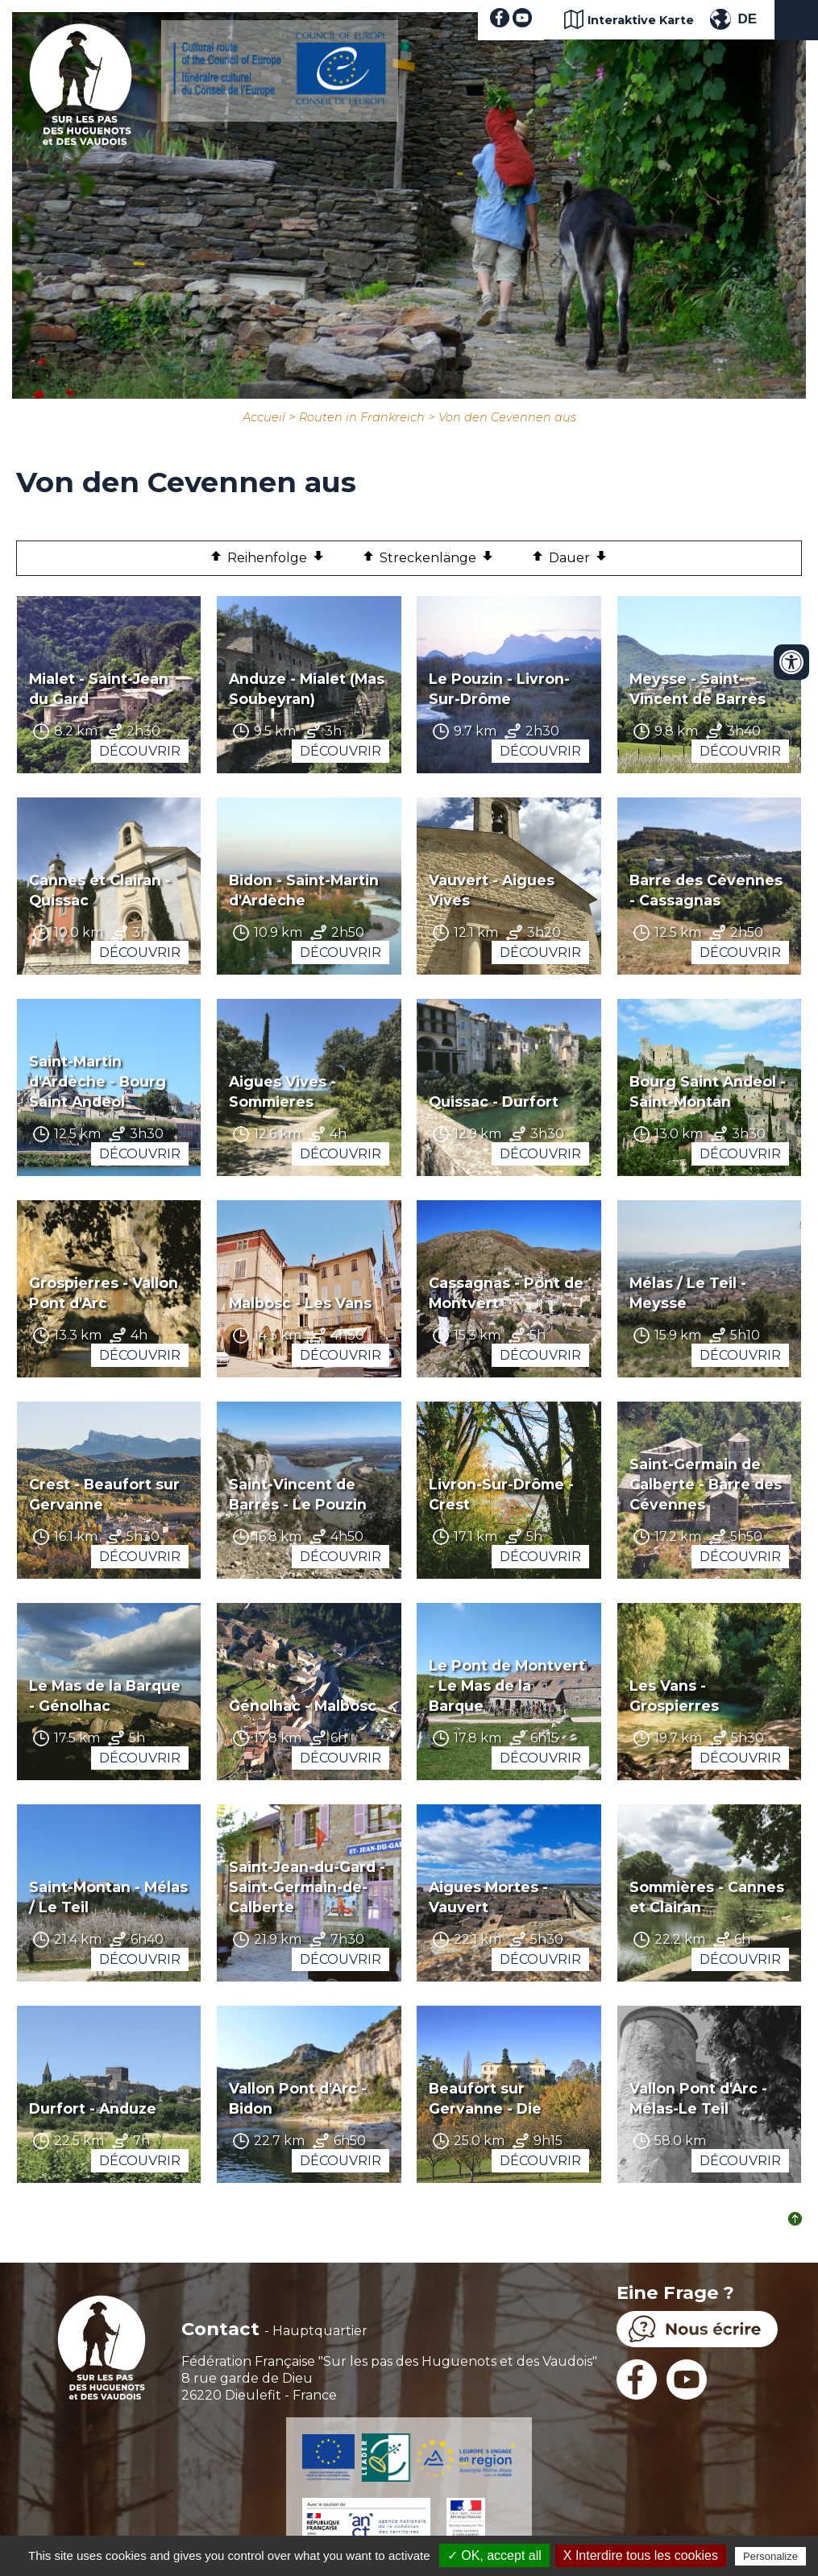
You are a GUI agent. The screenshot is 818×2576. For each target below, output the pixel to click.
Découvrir (140, 751)
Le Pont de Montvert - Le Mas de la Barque (507, 1685)
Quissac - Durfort (493, 1101)
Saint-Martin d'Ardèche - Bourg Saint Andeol (97, 1081)
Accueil (264, 417)
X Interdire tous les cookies (640, 2555)
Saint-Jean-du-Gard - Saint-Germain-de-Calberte (307, 1886)
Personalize (770, 2556)
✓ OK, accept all (494, 2555)
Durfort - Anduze (92, 2108)
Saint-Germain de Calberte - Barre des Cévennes (705, 1484)
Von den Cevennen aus (507, 417)
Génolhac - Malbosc (302, 1705)
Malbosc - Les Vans (300, 1302)
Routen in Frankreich (362, 417)
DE (747, 19)
